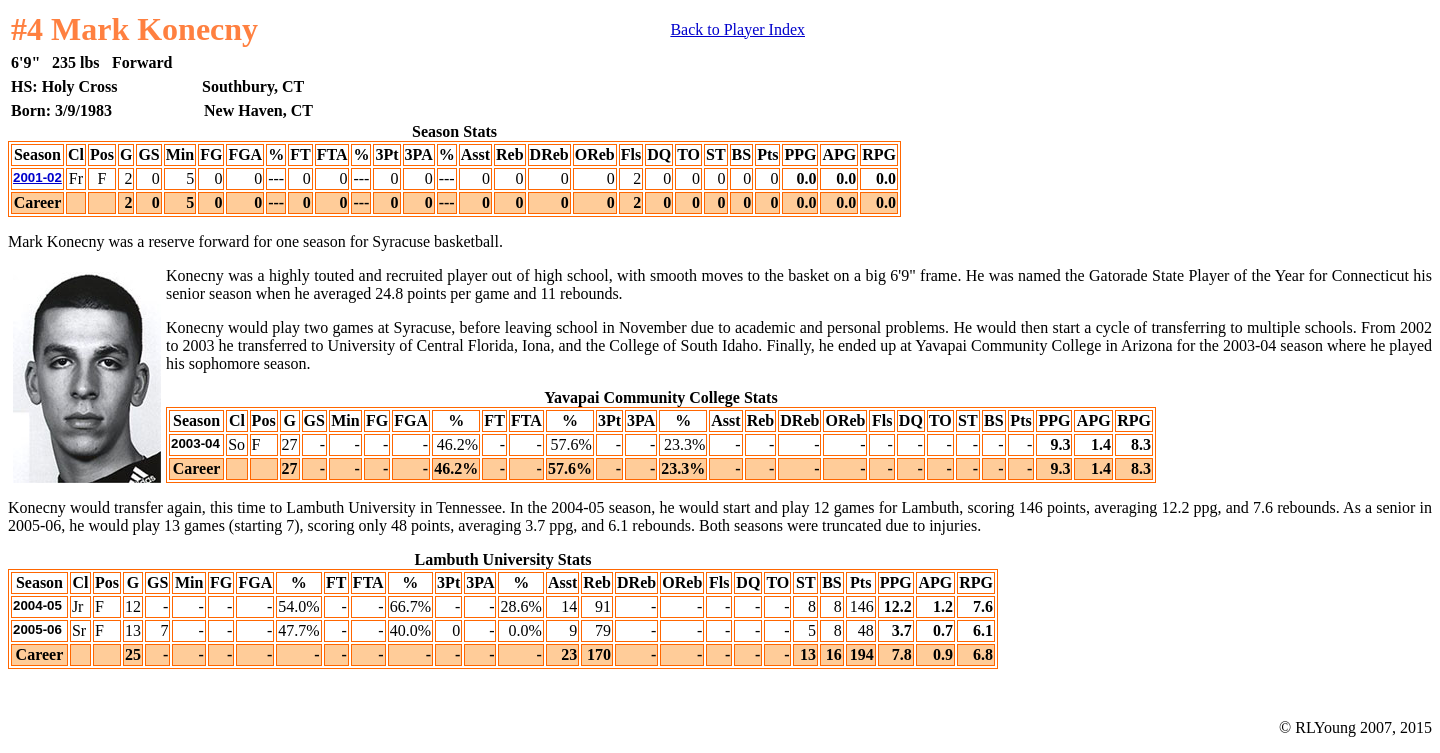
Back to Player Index (737, 29)
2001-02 (37, 177)
